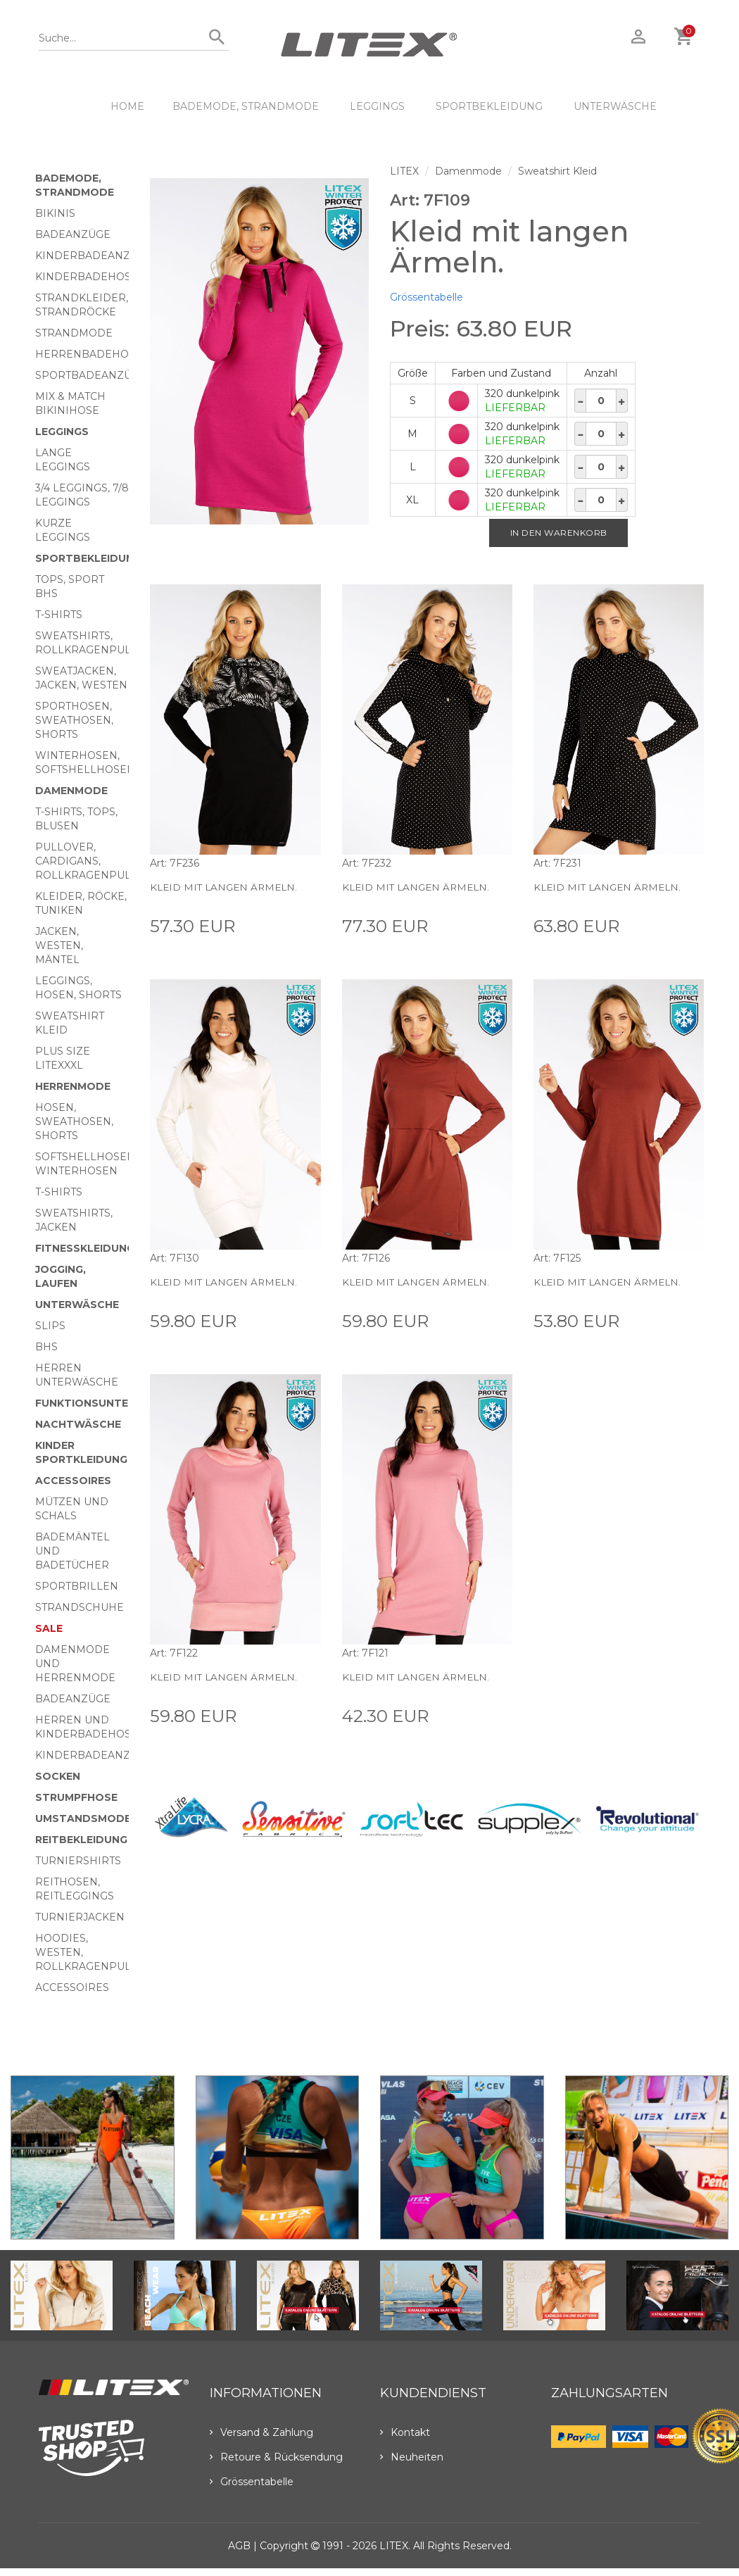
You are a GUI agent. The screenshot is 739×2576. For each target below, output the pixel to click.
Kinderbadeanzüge (94, 255)
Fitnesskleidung (84, 1248)
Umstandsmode (83, 1818)
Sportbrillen (76, 1586)
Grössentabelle (426, 297)
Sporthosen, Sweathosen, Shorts (74, 720)
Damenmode (71, 790)
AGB (239, 2545)
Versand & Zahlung (261, 2432)
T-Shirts (58, 614)
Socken (57, 1776)
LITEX (404, 171)
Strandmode (74, 333)
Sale (49, 1628)
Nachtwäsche (78, 1424)
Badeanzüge (72, 234)
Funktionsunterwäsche (108, 1403)
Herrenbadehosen (93, 354)
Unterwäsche (615, 106)
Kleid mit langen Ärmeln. (226, 887)
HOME (127, 106)
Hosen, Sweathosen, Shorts (74, 1121)
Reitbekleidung (81, 1839)
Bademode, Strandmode (245, 106)
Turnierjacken (80, 1917)
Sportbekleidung (489, 106)
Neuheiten (411, 2457)
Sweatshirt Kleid (557, 171)
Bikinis (55, 213)
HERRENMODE (72, 1086)
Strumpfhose (76, 1797)
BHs (46, 1346)
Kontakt (405, 2432)
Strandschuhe (79, 1607)
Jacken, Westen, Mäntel (59, 945)
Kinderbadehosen (90, 276)
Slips (50, 1325)
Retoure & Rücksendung (276, 2457)
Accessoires (73, 1480)
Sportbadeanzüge (90, 375)
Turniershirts (78, 1860)
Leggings (377, 106)
